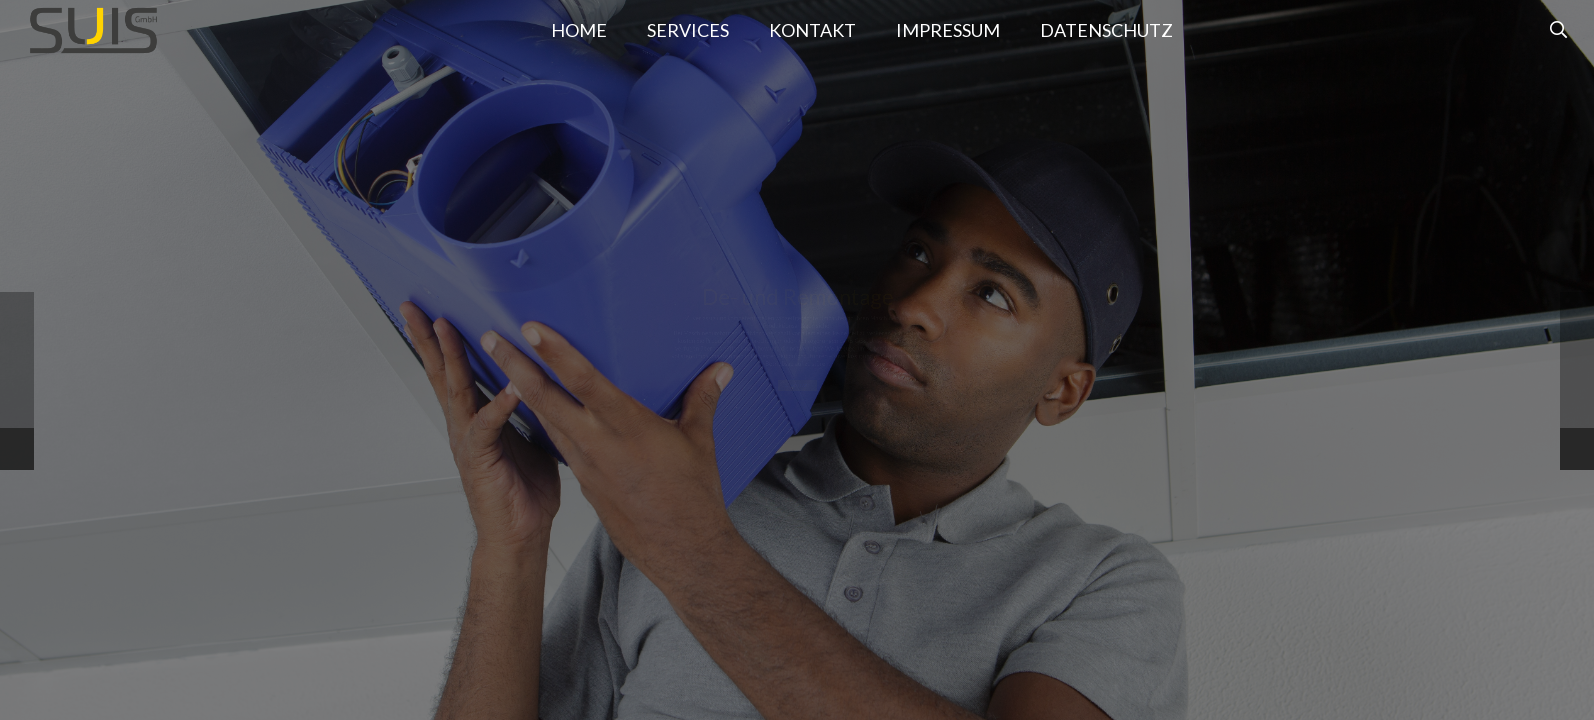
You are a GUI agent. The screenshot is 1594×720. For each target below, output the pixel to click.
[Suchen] (1558, 30)
